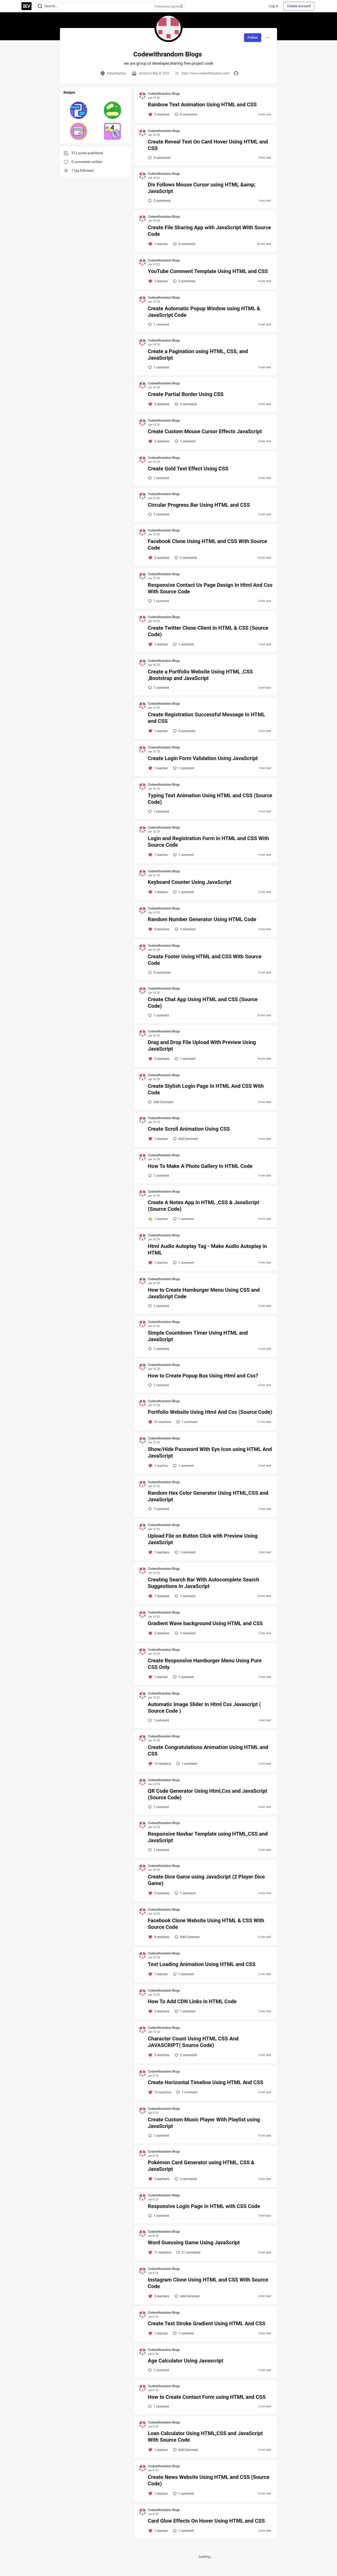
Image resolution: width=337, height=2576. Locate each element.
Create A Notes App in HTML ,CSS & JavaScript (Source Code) (203, 1205)
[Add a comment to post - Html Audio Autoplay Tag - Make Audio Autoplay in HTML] (158, 1263)
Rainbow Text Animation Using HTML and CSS (202, 105)
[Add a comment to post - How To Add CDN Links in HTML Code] (159, 2011)
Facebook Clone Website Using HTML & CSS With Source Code (206, 1923)
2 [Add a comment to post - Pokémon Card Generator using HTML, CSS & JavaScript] (185, 2179)
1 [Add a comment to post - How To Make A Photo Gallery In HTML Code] (158, 1175)
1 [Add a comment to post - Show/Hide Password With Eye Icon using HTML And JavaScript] (183, 1465)
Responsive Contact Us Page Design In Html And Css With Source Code (210, 588)
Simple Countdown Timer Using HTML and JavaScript (198, 1336)
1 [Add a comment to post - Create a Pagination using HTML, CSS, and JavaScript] (158, 367)
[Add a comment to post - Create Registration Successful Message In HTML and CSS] (158, 731)
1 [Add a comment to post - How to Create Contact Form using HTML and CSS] (158, 2406)
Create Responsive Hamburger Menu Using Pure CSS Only (205, 1664)
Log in (273, 6)
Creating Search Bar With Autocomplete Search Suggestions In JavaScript (203, 1583)
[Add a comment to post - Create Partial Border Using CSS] (159, 404)
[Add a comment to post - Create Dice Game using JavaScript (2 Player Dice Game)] (159, 1893)
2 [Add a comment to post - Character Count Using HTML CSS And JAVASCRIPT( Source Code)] (185, 2055)
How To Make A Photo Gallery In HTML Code (200, 1166)
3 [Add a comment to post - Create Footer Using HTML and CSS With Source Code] (158, 972)
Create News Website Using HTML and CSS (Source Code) (208, 2480)
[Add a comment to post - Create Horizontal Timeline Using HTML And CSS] (160, 2092)
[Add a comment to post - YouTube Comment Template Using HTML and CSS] (158, 281)
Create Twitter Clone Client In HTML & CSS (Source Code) (208, 631)
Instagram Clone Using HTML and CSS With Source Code (208, 2283)
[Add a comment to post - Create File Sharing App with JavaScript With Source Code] (158, 244)
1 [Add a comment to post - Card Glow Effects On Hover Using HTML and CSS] (183, 2530)
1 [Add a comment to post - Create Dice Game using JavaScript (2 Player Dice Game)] (184, 1893)
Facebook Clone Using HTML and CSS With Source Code (207, 544)
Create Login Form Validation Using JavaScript (203, 758)
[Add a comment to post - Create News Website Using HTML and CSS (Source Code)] (158, 2493)
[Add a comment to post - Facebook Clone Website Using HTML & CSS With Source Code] (159, 1937)
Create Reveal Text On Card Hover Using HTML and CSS (208, 145)
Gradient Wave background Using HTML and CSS (205, 1623)
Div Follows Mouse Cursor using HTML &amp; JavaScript (201, 188)
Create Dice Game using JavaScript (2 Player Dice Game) (206, 1880)
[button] (78, 110)
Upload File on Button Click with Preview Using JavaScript (203, 1539)
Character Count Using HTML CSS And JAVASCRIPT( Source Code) (193, 2042)
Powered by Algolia (168, 6)
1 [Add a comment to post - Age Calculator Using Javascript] (158, 2370)
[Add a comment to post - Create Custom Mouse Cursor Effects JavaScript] (159, 441)
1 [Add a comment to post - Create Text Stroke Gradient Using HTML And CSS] (183, 2333)
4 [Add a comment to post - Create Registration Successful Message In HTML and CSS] (183, 731)
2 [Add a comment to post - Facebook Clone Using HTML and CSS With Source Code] (185, 557)
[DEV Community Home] (26, 6)
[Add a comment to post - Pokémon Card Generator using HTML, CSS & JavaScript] (159, 2179)
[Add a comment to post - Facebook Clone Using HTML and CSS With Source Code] (159, 558)
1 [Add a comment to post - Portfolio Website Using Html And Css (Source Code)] (186, 1422)
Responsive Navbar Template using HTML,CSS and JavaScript (208, 1837)
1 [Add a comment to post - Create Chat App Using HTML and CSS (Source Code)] (158, 1015)
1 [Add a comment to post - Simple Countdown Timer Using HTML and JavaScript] (158, 1348)
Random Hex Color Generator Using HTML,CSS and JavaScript (208, 1496)
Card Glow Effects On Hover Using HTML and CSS (206, 2521)
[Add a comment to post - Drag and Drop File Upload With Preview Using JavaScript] (159, 1059)
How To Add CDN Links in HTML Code (192, 2001)
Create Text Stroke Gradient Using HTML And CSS (206, 2323)
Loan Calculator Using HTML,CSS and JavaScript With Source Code (205, 2436)
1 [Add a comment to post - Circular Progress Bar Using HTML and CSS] (158, 514)
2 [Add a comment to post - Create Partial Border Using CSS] (185, 404)
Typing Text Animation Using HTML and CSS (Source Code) (210, 798)
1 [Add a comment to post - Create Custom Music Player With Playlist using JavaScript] (158, 2135)
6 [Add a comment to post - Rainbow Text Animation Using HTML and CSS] (185, 114)
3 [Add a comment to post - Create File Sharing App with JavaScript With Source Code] (183, 244)
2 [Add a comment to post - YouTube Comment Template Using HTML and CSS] (183, 281)
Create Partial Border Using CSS (185, 394)
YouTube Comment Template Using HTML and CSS (208, 271)
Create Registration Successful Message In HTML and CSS (206, 717)
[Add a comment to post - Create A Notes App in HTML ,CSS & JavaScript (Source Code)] (158, 1219)
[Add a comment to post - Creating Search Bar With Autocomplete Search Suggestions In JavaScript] (159, 1596)
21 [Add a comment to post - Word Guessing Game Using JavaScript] (188, 2252)
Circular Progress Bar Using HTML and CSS (199, 505)
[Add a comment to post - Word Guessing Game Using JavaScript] (160, 2252)
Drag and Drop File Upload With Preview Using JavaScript (202, 1045)
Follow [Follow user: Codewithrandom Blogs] (252, 37)
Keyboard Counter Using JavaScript (189, 882)
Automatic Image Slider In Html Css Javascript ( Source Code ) (204, 1707)
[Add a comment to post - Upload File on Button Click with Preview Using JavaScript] (159, 1552)
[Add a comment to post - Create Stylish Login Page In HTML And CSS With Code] (161, 1102)
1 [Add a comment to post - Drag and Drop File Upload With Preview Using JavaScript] (184, 1058)
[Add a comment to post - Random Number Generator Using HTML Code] (159, 929)
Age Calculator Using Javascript (185, 2361)
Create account (299, 6)
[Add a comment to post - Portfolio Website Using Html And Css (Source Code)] (160, 1422)
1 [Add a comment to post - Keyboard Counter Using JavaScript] (183, 892)
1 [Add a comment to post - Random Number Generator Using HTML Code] (184, 929)
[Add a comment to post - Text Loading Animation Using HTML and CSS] (158, 1974)
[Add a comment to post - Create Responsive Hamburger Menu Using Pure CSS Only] (158, 1677)
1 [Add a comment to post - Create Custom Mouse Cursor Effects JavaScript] (184, 441)
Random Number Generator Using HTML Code (202, 919)
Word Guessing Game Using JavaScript (194, 2243)
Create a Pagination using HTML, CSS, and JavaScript (198, 354)
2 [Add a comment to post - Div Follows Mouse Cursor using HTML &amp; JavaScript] (158, 200)
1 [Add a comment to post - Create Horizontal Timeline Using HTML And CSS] (186, 2092)
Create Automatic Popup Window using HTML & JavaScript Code (204, 311)
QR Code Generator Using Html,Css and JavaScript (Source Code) (207, 1794)
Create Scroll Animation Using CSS (189, 1129)
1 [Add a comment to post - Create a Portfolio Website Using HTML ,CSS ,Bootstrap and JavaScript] (158, 687)
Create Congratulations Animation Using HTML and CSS (208, 1750)
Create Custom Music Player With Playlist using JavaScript (204, 2123)
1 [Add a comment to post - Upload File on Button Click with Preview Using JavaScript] (184, 1552)
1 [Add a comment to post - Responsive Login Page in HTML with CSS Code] (158, 2215)
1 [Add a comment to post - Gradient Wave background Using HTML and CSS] (184, 1633)
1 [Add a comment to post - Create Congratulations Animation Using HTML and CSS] (186, 1763)
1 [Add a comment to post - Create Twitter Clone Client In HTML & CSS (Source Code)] (183, 644)
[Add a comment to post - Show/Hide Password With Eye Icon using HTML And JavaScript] (158, 1466)
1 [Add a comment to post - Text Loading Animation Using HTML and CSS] (183, 1974)
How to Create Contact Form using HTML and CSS (207, 2397)
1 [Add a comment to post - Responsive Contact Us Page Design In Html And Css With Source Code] (158, 601)
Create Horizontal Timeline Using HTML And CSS (205, 2082)
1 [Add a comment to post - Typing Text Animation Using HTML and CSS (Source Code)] (158, 811)
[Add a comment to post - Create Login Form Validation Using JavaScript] (158, 768)
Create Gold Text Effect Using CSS (188, 469)
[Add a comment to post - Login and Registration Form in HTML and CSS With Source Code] (158, 855)
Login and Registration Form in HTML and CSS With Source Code (208, 841)
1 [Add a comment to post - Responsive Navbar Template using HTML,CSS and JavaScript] (158, 1849)
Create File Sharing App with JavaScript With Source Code (209, 230)
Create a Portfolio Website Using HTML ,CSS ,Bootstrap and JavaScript (200, 675)
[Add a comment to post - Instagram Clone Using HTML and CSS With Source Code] (159, 2296)
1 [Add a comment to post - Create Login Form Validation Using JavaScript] (183, 768)
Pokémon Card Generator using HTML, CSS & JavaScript (201, 2165)
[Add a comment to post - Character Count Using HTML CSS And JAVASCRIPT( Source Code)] (159, 2055)
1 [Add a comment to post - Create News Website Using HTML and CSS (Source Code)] (183, 2493)
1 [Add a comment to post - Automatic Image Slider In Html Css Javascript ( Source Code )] (158, 1720)
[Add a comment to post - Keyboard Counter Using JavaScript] (158, 892)
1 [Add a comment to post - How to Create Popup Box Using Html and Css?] (158, 1385)
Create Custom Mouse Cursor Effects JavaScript (205, 431)
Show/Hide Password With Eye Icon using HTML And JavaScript (210, 1452)
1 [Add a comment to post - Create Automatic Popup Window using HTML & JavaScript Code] (158, 324)
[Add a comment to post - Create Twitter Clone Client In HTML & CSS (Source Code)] (158, 644)
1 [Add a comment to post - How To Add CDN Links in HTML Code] (184, 2011)
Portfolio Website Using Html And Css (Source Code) (210, 1412)
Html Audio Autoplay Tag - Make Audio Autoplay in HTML (207, 1249)
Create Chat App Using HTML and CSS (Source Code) (203, 1002)
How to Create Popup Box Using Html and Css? (203, 1376)
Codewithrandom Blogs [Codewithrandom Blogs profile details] (164, 93)
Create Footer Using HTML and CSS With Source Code (205, 959)
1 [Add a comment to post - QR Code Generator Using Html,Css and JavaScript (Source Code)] (158, 1807)
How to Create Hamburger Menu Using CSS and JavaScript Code (204, 1293)
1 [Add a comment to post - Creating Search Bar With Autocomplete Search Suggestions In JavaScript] (184, 1596)
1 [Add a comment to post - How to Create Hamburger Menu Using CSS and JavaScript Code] (158, 1306)
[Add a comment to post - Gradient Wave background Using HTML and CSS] (159, 1633)
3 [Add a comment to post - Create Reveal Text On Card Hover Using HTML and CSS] (158, 157)
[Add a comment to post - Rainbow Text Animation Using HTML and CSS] (159, 114)
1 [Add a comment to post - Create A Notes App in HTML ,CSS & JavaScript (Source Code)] (183, 1218)
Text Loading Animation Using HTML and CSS (201, 1964)
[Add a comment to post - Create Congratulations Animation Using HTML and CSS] (160, 1764)
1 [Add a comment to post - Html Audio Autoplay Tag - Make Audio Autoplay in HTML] (183, 1262)
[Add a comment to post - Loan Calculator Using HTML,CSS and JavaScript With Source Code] (158, 2450)
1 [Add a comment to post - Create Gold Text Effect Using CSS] (158, 478)
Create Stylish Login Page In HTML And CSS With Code (206, 1089)
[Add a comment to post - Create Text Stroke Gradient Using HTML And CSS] (158, 2333)
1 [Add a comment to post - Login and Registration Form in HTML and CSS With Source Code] (183, 854)
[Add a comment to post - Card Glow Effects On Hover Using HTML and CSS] (158, 2531)
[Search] (40, 6)
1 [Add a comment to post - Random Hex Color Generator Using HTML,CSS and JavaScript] (158, 1509)
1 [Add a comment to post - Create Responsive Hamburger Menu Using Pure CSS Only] (183, 1677)
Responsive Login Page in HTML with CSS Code (204, 2206)
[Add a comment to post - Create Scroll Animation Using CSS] (158, 1139)
